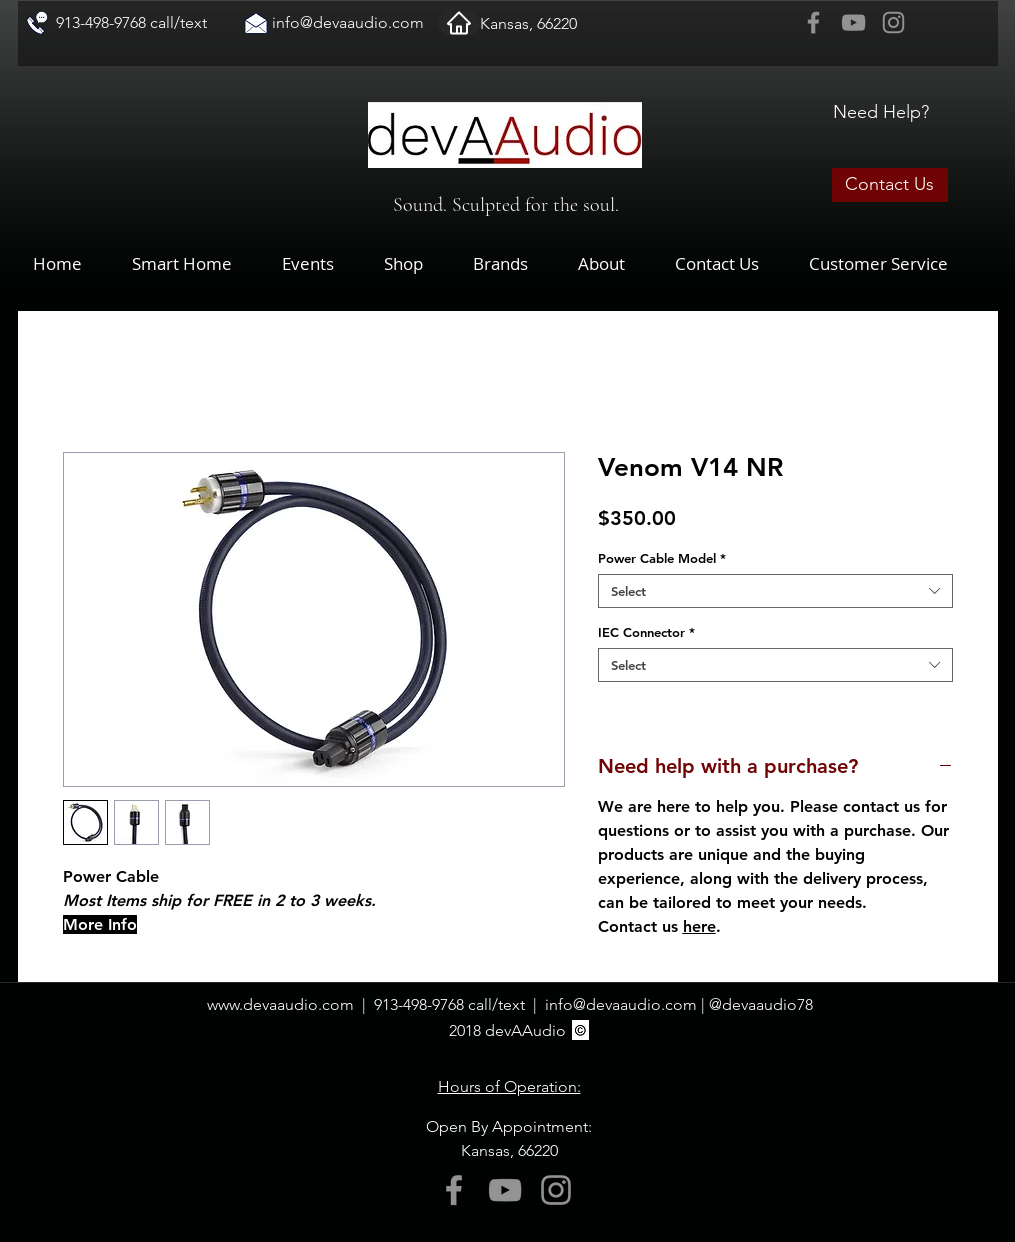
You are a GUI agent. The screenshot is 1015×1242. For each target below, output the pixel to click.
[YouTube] (853, 22)
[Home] (459, 23)
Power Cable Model (662, 558)
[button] (418, 264)
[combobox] (775, 591)
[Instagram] (893, 22)
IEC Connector (646, 632)
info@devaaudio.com (348, 22)
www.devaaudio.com (280, 1004)
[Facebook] (813, 22)
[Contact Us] (890, 185)
